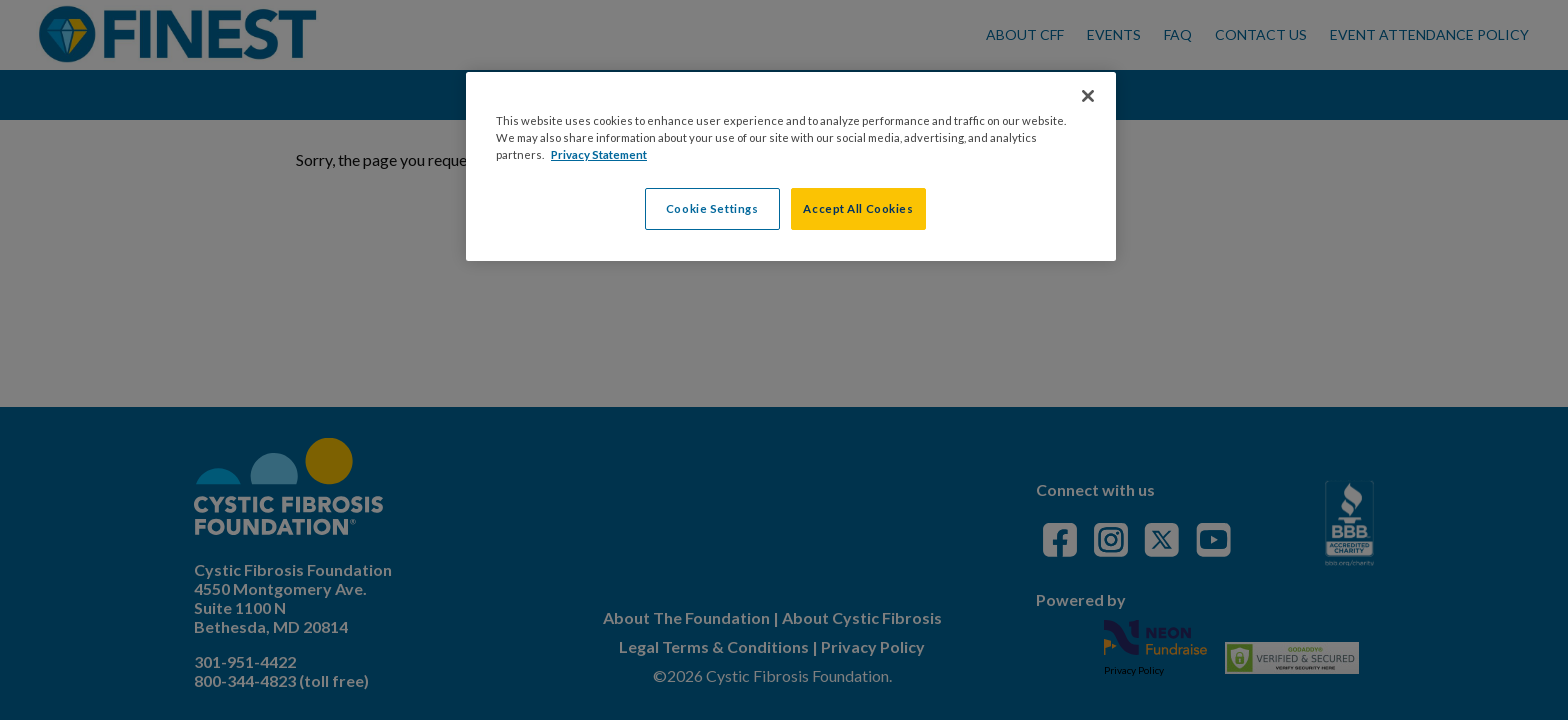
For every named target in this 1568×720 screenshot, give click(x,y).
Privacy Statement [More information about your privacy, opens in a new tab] (599, 154)
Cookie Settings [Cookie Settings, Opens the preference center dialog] (712, 208)
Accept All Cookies (858, 208)
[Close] (1088, 96)
